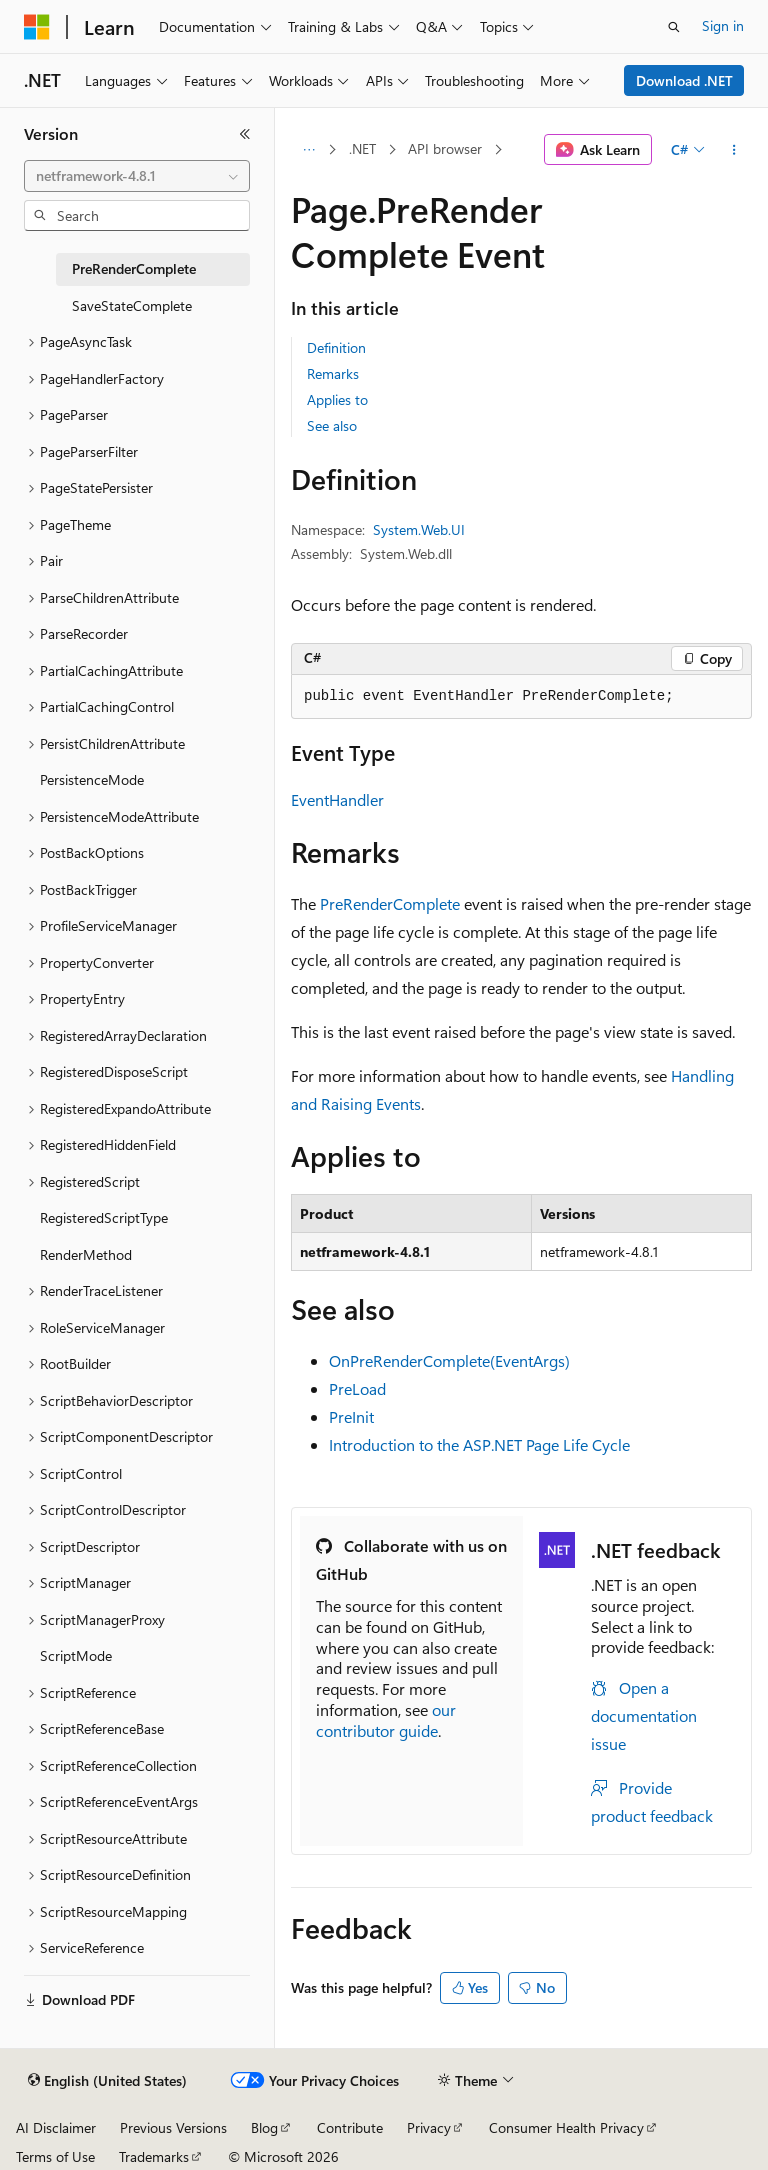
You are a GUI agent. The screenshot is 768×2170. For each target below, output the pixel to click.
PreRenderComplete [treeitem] (134, 268)
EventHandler (337, 799)
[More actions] (734, 150)
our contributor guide (386, 1720)
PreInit (351, 1416)
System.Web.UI (419, 529)
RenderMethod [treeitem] (86, 1254)
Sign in (723, 25)
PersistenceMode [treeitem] (92, 779)
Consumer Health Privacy (566, 2127)
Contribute (350, 2127)
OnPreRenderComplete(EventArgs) (449, 1360)
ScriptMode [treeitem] (76, 1655)
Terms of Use (55, 2156)
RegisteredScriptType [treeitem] (104, 1217)
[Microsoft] (37, 27)
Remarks (333, 373)
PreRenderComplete (390, 903)
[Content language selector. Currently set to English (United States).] (107, 2081)
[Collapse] (245, 134)
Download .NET (684, 80)
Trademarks (154, 2156)
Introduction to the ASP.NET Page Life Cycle (479, 1444)
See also (332, 425)
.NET (362, 148)
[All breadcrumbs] (308, 150)
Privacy (429, 2127)
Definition (336, 347)
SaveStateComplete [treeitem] (132, 305)
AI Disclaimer (56, 2127)
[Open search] (674, 27)
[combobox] (137, 176)
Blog (264, 2127)
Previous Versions (173, 2127)
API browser (445, 148)
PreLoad (357, 1388)
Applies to (337, 399)
